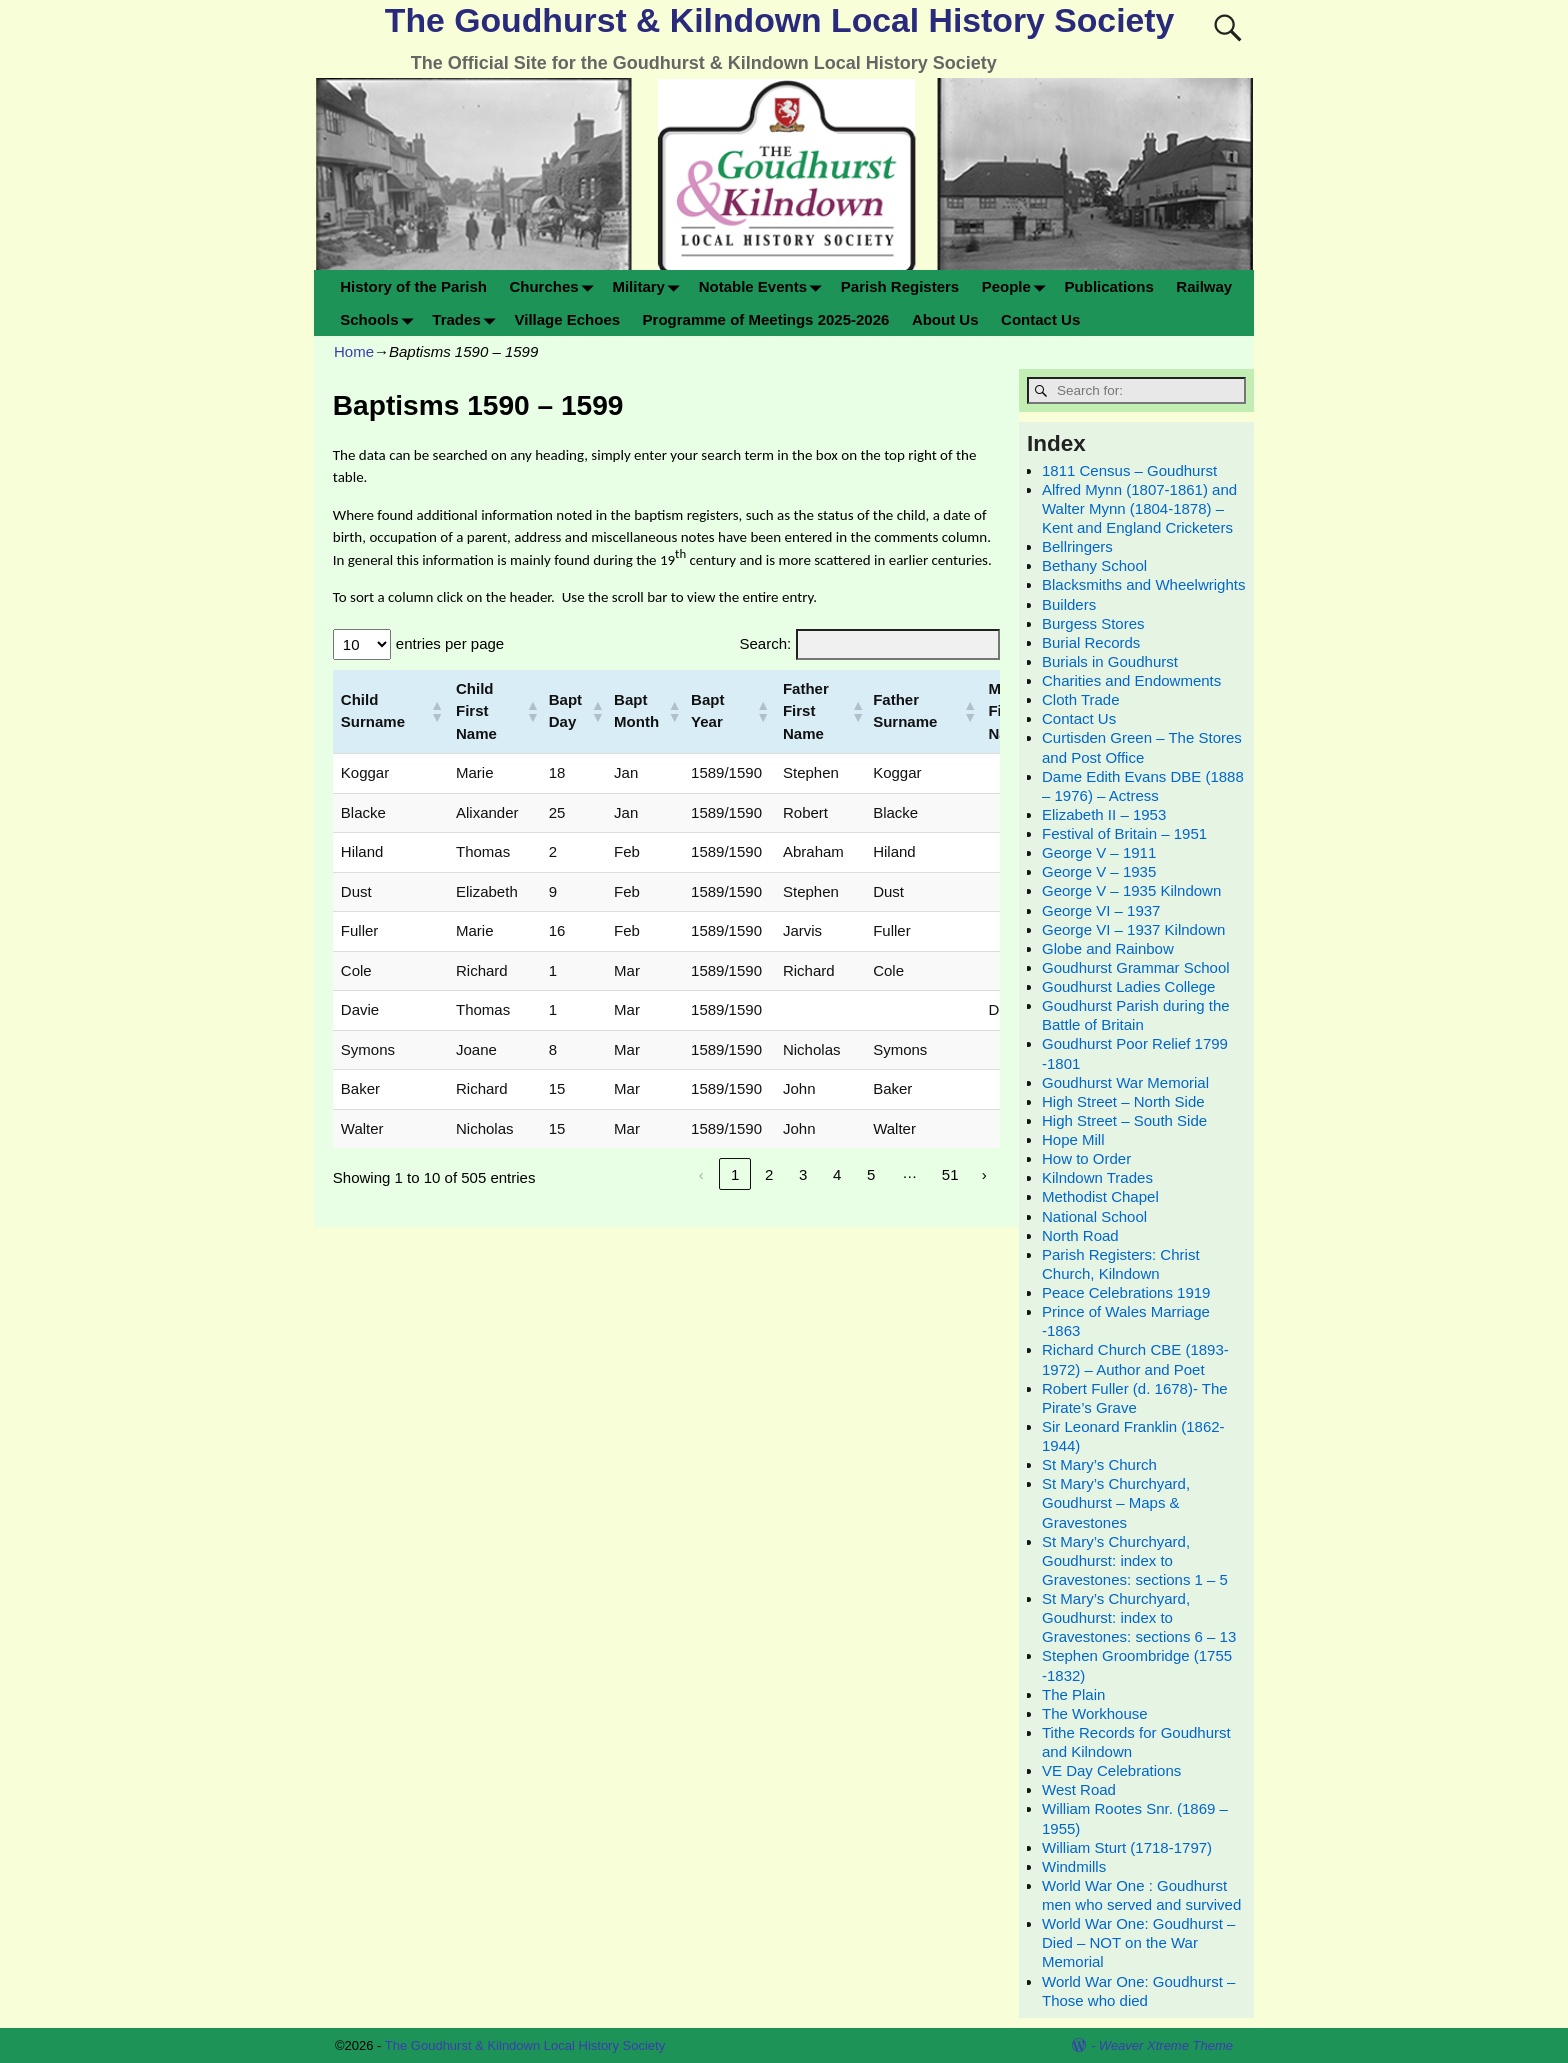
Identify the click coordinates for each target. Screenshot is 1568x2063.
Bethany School (1094, 565)
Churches (555, 286)
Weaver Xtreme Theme (1166, 2045)
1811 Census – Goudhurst (1129, 470)
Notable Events (764, 286)
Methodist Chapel (1100, 1196)
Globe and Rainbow (1108, 948)
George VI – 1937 (1101, 910)
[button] (435, 711)
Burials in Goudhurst (1110, 661)
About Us (945, 319)
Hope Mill (1073, 1139)
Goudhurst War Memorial (1125, 1082)
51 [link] (950, 1174)
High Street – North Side (1123, 1101)
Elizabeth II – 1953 (1104, 814)
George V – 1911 (1099, 852)
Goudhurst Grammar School (1136, 967)
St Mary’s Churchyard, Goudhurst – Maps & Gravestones (1116, 1502)
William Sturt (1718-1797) (1127, 1847)
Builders (1069, 604)
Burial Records (1091, 642)
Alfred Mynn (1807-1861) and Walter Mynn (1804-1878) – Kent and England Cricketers (1139, 508)
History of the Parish (413, 286)
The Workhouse (1095, 1713)
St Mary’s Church (1099, 1464)
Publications (1109, 286)
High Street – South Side (1124, 1120)
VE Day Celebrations (1111, 1770)
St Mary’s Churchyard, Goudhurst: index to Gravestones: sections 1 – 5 (1135, 1560)
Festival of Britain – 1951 (1124, 833)
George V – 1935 (1099, 871)
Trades (467, 319)
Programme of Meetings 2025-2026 (766, 319)
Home (354, 351)
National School (1094, 1216)
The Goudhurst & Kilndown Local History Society (779, 20)
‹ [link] (701, 1174)
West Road (1079, 1789)
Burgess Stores (1093, 623)
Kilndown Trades (1097, 1177)
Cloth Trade (1081, 699)
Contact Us (1040, 319)
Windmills (1074, 1866)
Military (649, 286)
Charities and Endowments (1131, 680)
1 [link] (735, 1174)
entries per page (450, 643)
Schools (380, 319)
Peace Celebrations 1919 (1126, 1292)
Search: (765, 643)
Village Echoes (567, 319)
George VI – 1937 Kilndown (1133, 929)
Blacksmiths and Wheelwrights (1143, 584)
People (1018, 286)
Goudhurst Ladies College (1128, 986)
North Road (1080, 1235)
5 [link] (871, 1174)
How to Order (1086, 1158)
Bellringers (1077, 546)
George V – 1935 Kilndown (1131, 890)
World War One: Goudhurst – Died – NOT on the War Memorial (1138, 1942)
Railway (1204, 286)
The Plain (1073, 1694)
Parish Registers (900, 286)
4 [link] (837, 1174)
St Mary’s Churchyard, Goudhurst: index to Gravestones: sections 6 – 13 (1139, 1617)
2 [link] (769, 1174)
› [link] (984, 1174)
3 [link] (803, 1174)
